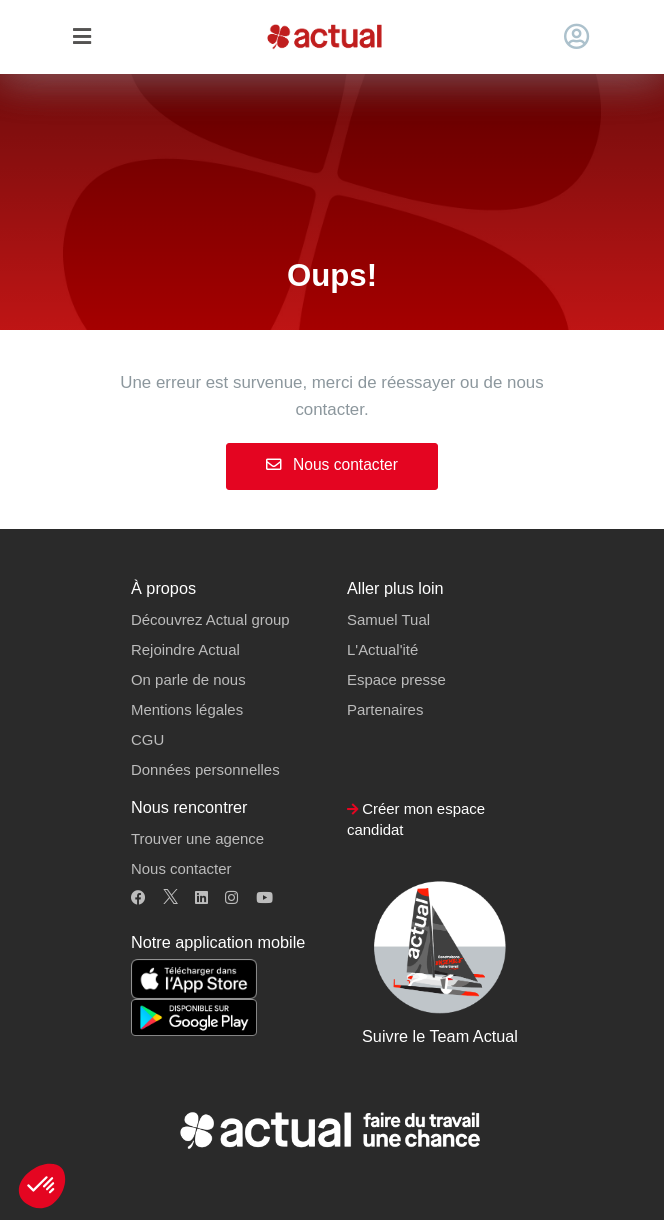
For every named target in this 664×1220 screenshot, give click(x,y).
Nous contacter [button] (181, 868)
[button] (42, 1186)
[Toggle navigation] (81, 37)
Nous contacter (332, 464)
